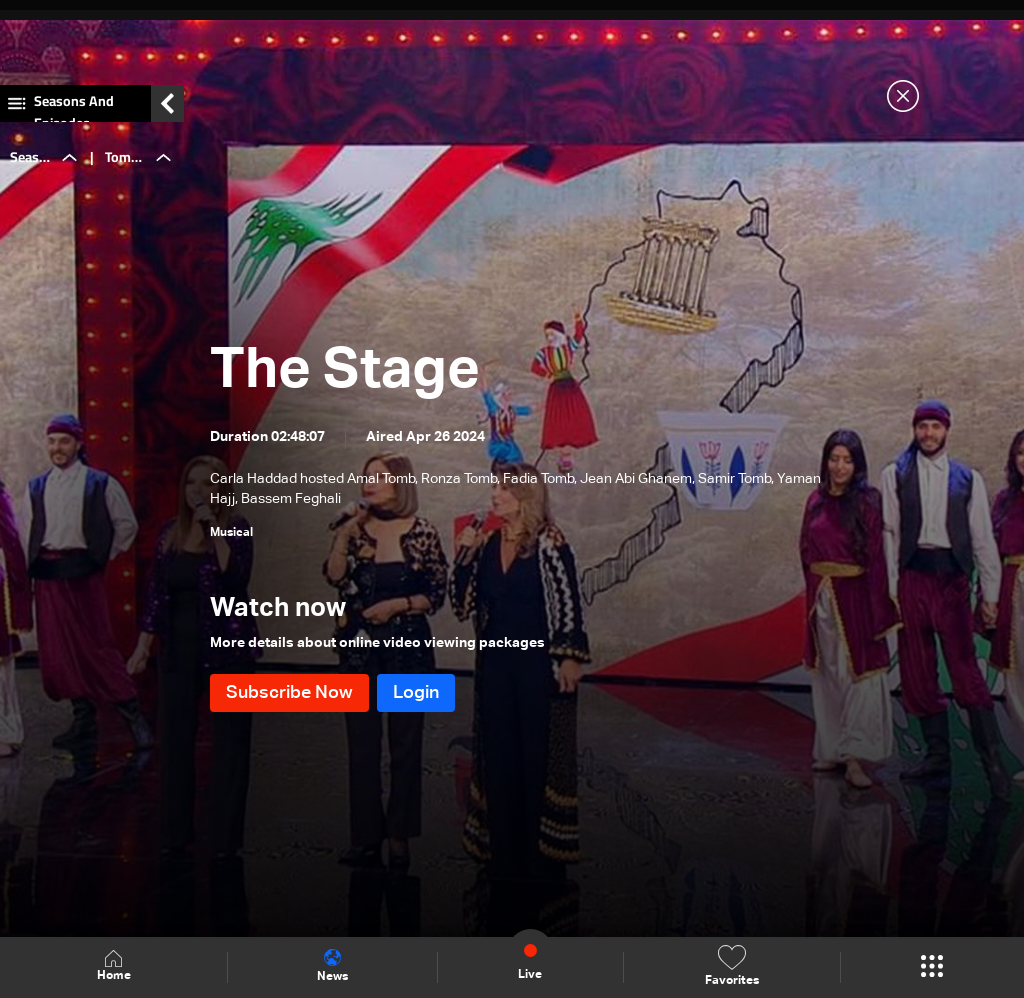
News (332, 966)
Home (114, 966)
